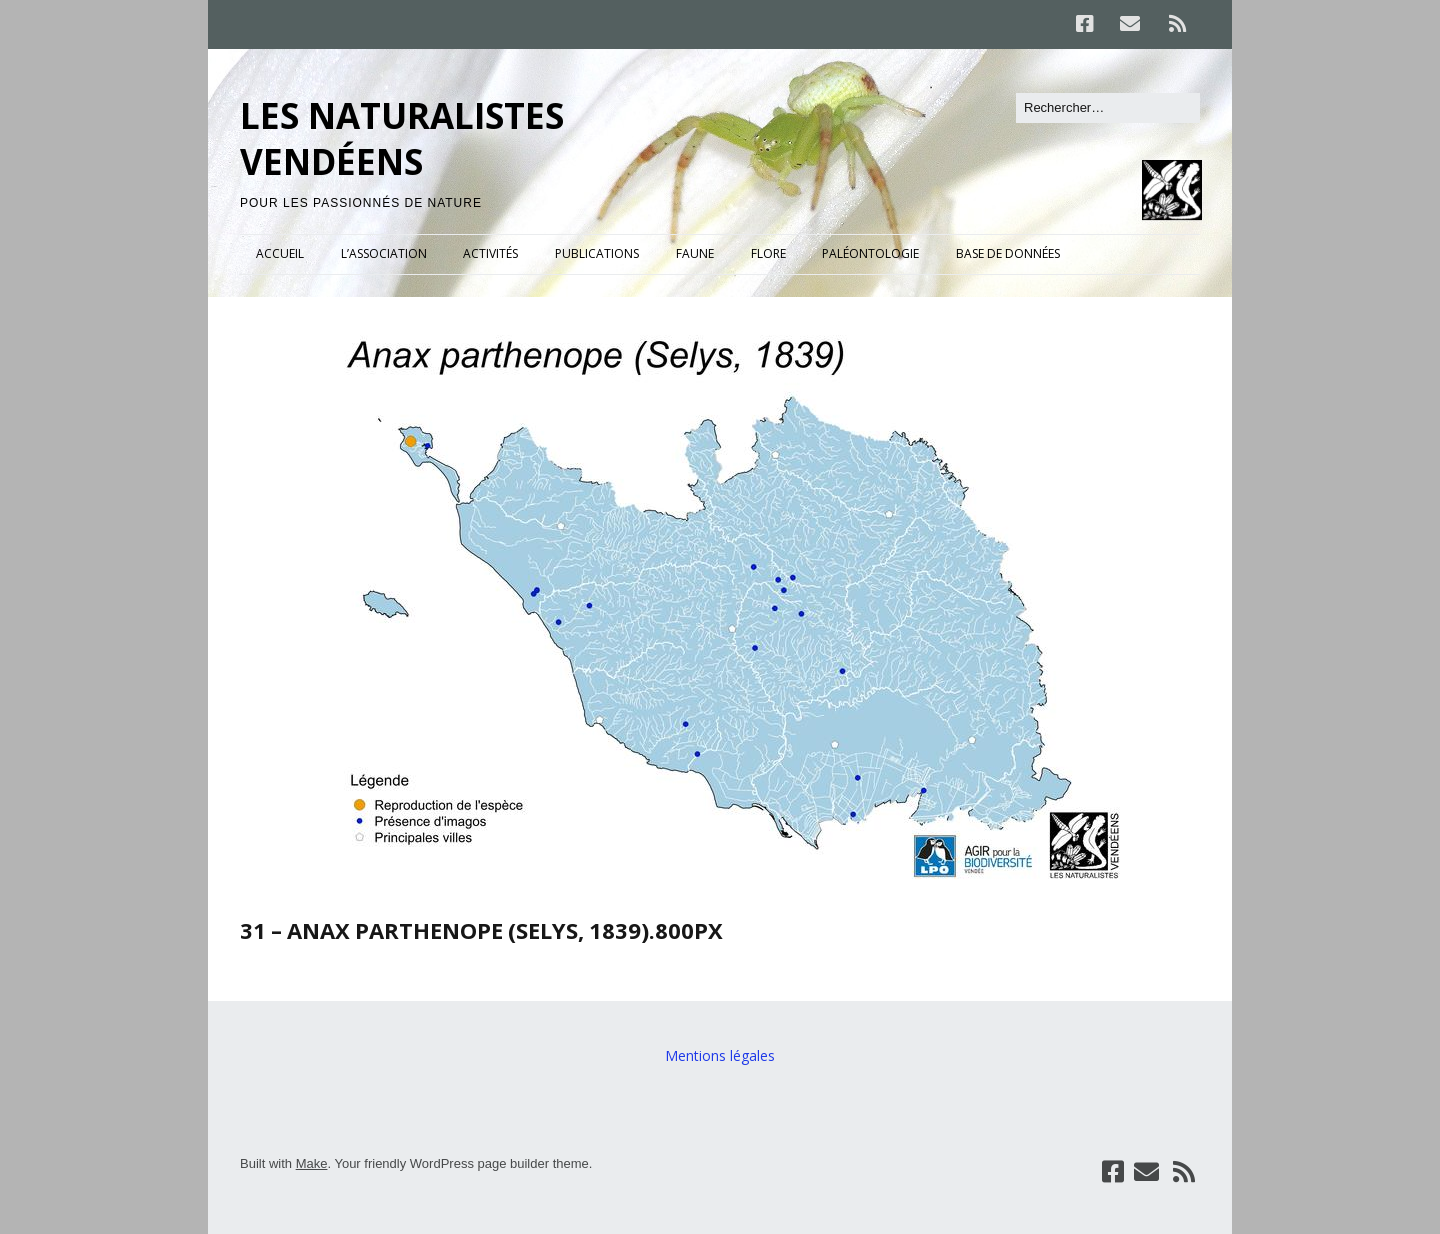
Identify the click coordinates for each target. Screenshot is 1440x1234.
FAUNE (695, 253)
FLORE (768, 253)
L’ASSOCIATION (384, 253)
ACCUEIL (280, 253)
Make (312, 1163)
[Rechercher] (1108, 108)
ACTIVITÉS (490, 253)
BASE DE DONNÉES (1008, 253)
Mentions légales (720, 1055)
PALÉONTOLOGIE (870, 253)
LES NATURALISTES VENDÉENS (402, 138)
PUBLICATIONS (597, 253)
